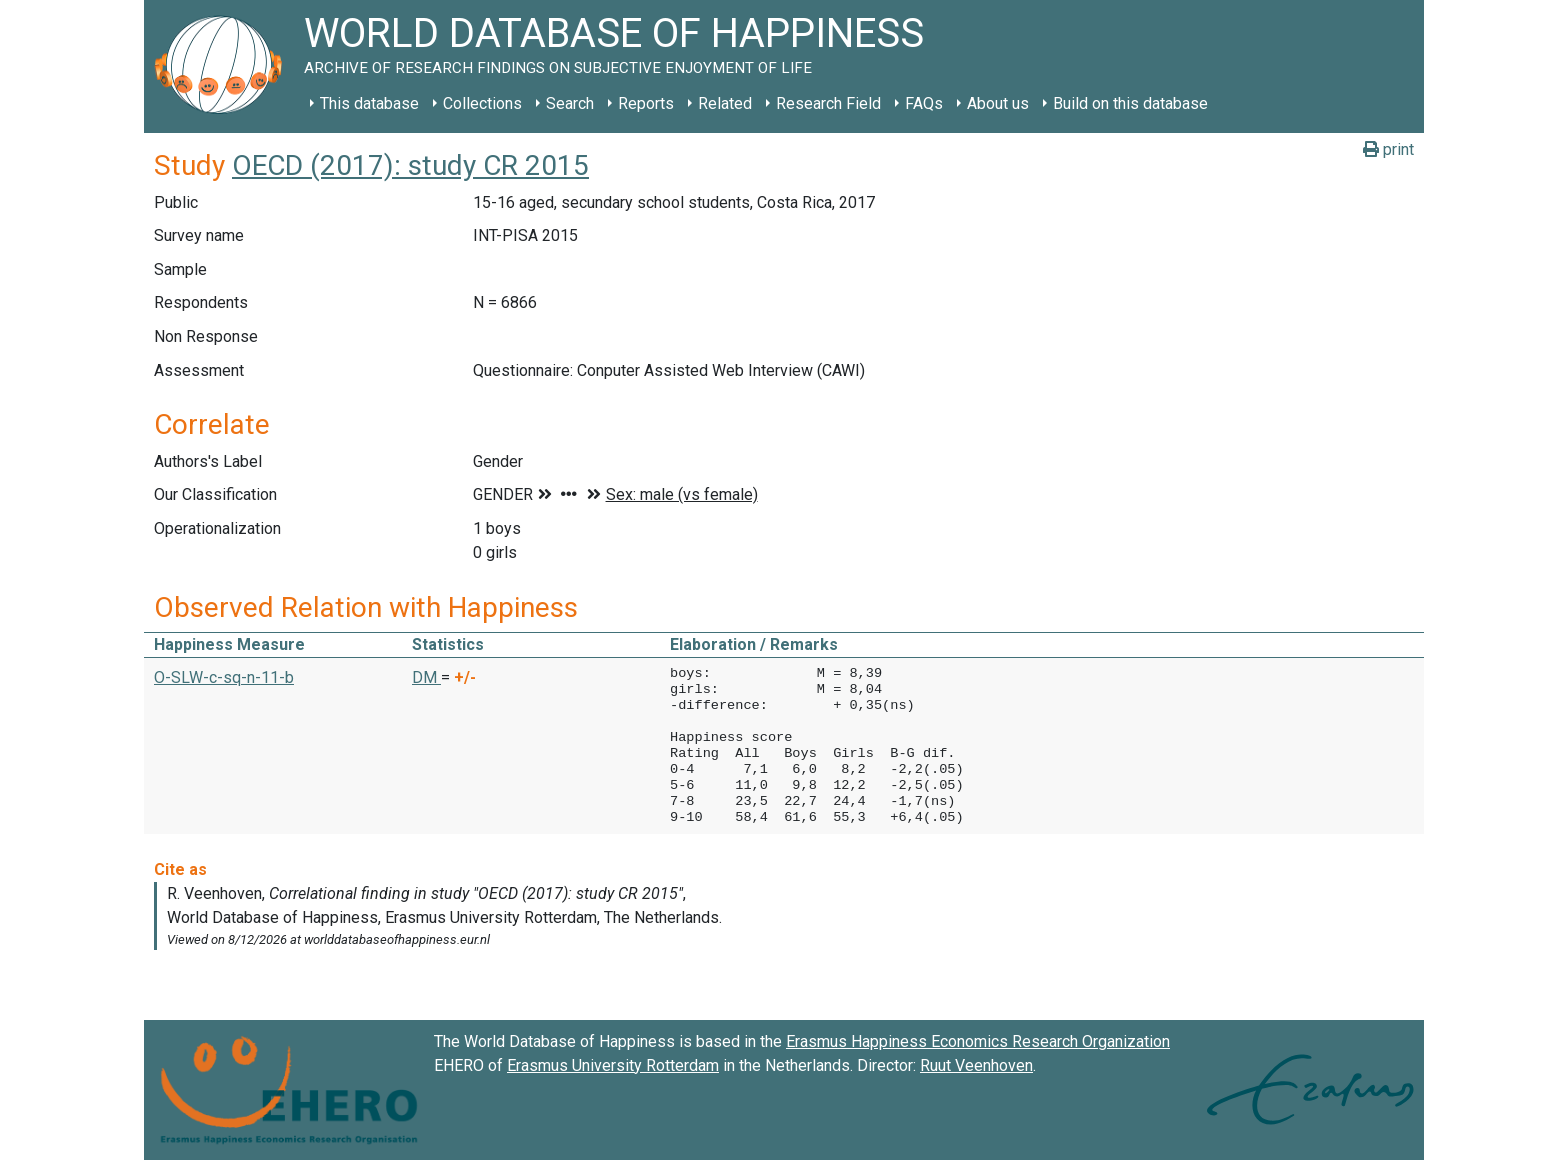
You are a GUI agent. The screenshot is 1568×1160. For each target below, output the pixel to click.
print (1388, 149)
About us (998, 103)
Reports (646, 103)
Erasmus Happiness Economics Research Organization (978, 1041)
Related (725, 103)
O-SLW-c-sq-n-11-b (224, 677)
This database (369, 103)
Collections (482, 103)
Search (570, 103)
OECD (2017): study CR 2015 (410, 165)
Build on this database (1130, 103)
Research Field (828, 103)
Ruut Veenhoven (976, 1065)
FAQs (924, 103)
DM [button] (426, 677)
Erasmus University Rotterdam (613, 1065)
